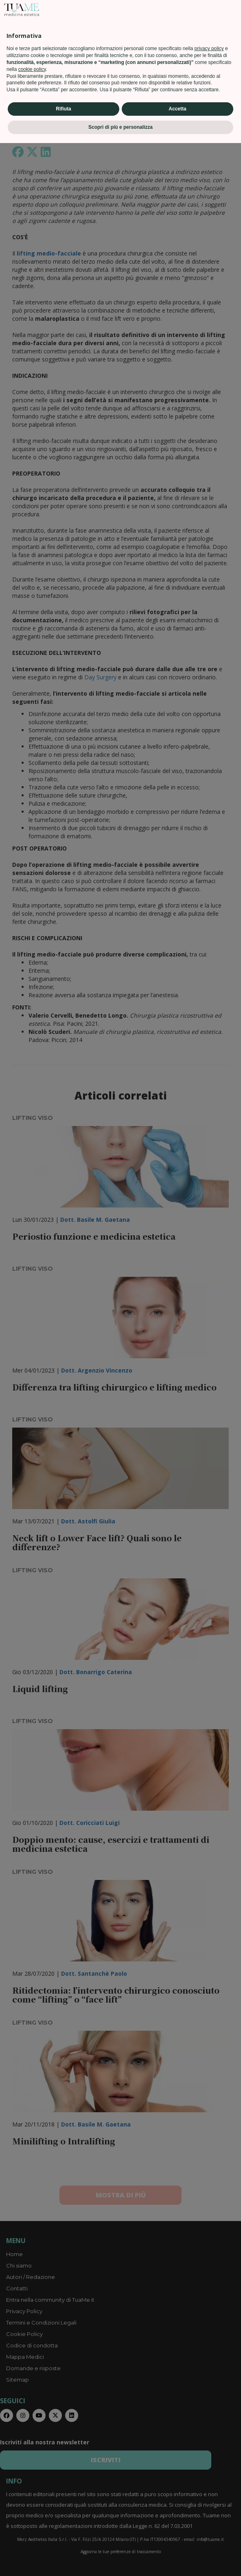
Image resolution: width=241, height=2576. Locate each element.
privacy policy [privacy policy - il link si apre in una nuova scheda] (209, 2482)
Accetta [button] (177, 2542)
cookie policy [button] (32, 2502)
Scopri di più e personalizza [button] (120, 2560)
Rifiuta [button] (63, 2542)
